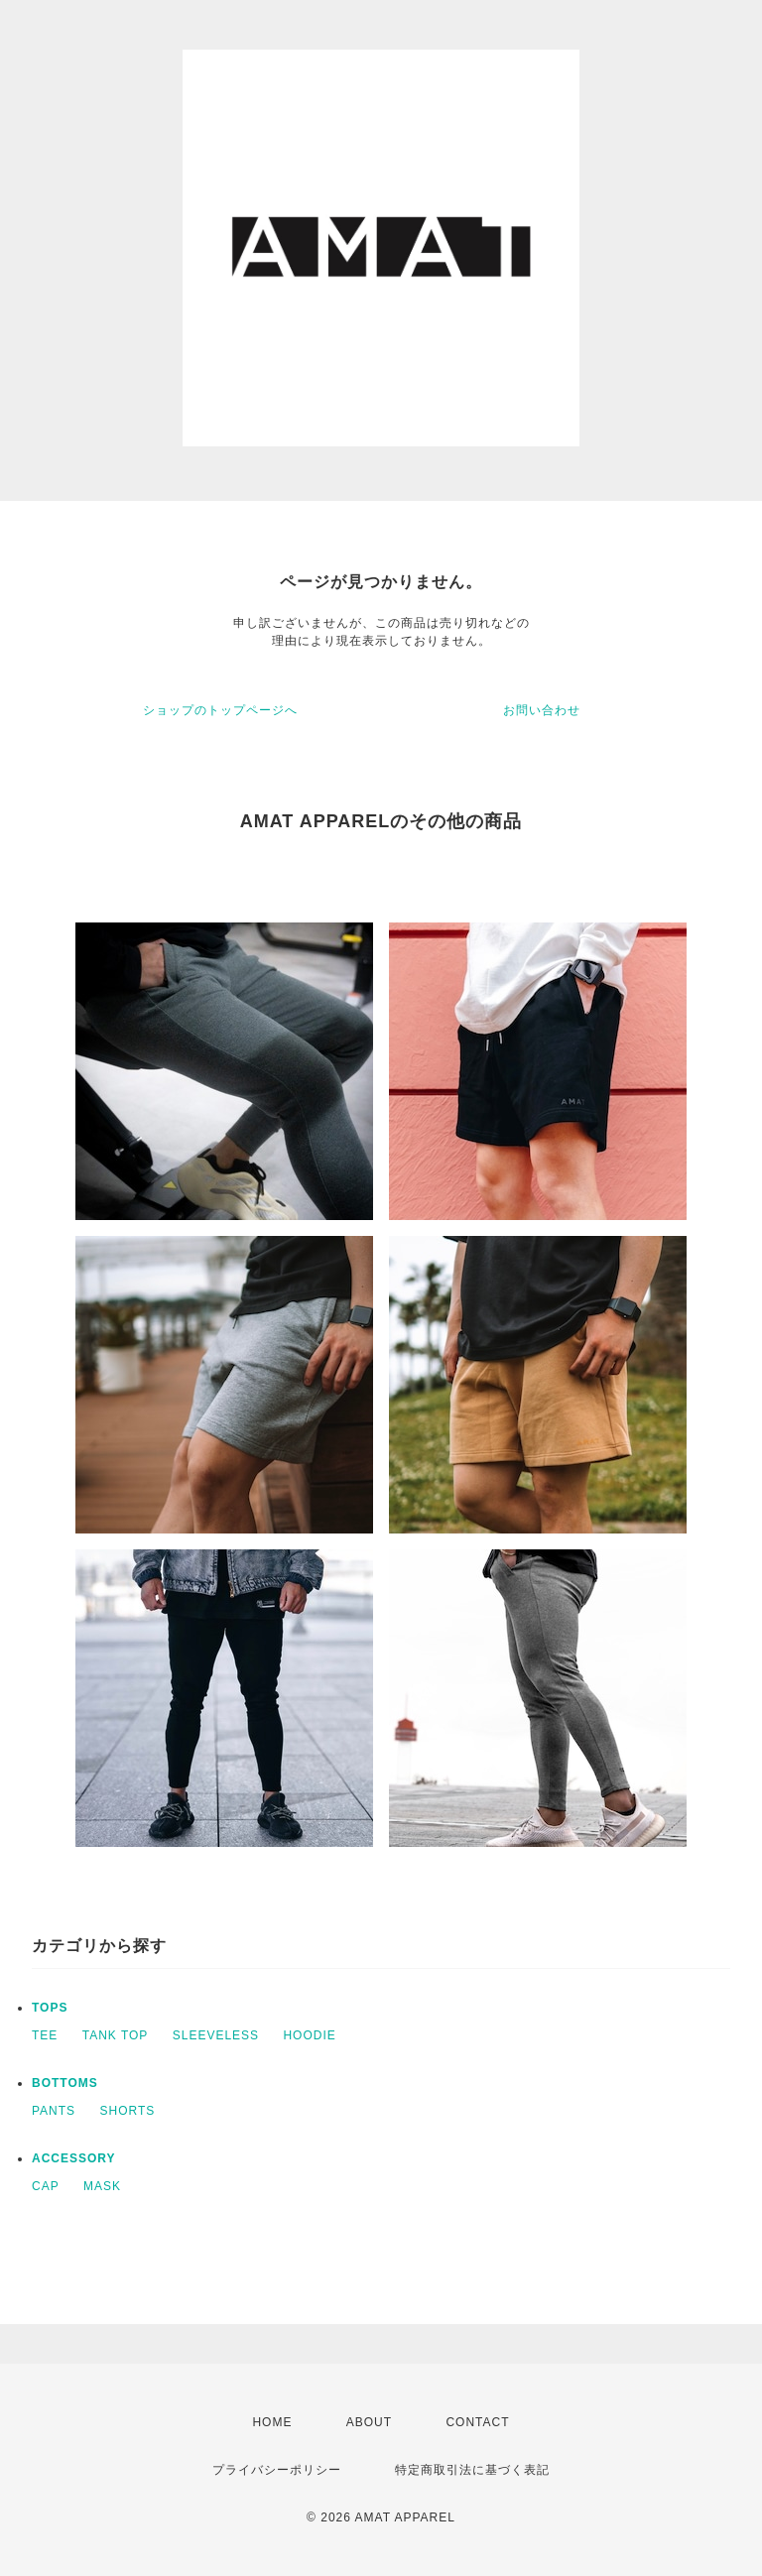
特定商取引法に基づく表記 (472, 2470)
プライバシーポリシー (276, 2470)
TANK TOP (115, 2035)
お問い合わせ (541, 710)
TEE (45, 2035)
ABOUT (369, 2422)
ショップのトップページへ (220, 710)
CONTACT (477, 2422)
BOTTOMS (65, 2083)
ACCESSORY (74, 2158)
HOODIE (309, 2035)
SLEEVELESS (216, 2035)
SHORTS (127, 2111)
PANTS (53, 2111)
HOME (272, 2422)
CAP (46, 2186)
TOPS (49, 2008)
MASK (102, 2186)
